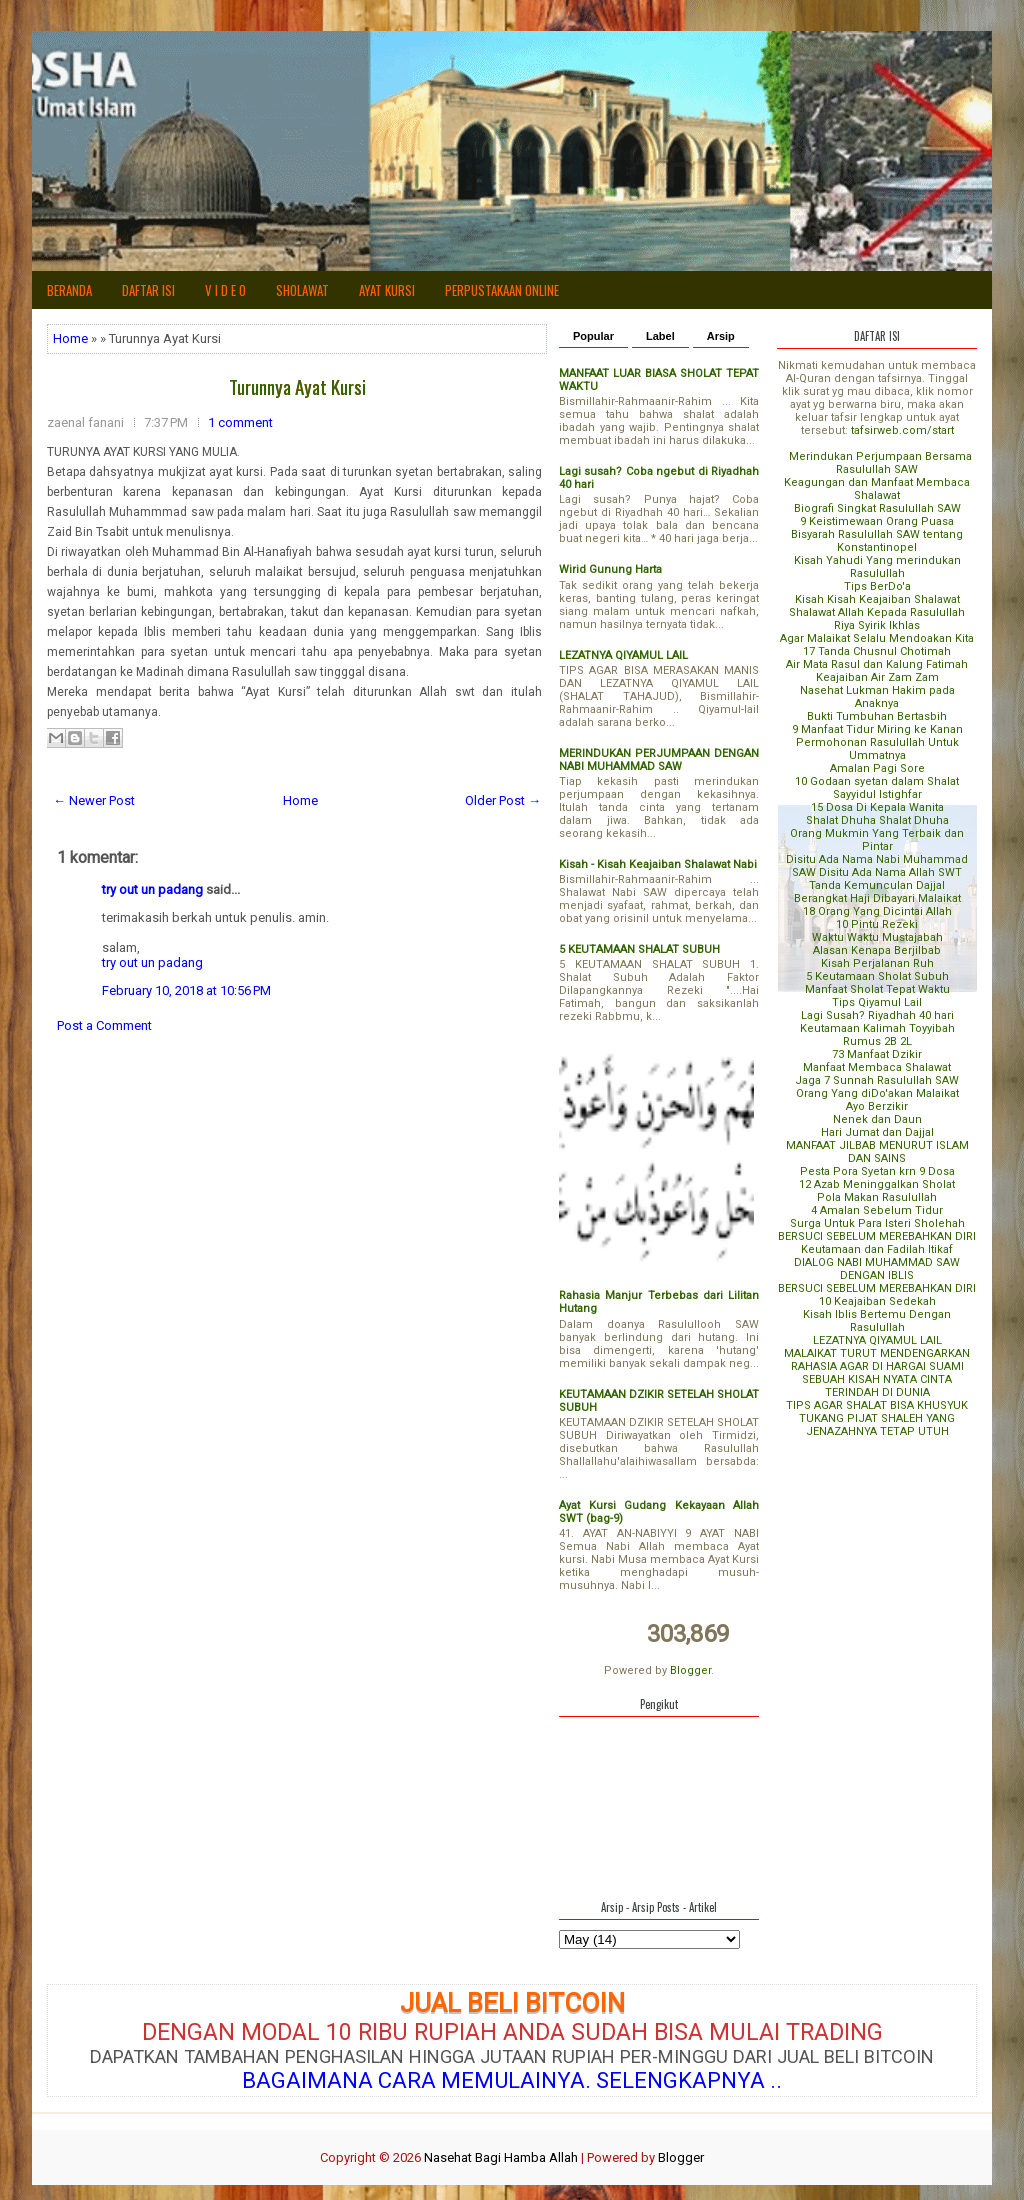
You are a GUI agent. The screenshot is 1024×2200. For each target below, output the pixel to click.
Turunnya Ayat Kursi (297, 386)
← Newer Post (94, 800)
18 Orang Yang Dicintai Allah (877, 911)
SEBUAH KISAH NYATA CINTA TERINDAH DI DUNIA (877, 1386)
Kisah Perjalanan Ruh (877, 963)
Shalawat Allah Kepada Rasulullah (877, 612)
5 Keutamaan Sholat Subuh (877, 976)
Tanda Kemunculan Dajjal (877, 885)
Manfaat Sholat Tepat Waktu (877, 989)
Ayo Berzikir (877, 1106)
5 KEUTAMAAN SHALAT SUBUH (639, 949)
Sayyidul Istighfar (877, 794)
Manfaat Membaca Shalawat (877, 1067)
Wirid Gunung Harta (610, 569)
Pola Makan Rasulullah (877, 1197)
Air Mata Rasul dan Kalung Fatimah (877, 664)
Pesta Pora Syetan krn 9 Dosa (877, 1171)
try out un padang (152, 889)
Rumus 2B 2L (877, 1041)
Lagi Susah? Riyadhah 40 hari (877, 1015)
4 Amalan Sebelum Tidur (877, 1210)
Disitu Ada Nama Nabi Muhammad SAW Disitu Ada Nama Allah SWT (877, 866)
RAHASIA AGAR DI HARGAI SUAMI (877, 1366)
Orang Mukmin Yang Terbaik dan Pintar (877, 840)
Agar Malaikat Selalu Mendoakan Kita (877, 638)
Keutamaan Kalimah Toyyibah (877, 1028)
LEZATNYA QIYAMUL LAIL (623, 655)
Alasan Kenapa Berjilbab (877, 950)
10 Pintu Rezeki (877, 924)
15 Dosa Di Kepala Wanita (877, 807)
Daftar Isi (148, 290)
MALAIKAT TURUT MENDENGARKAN (877, 1353)
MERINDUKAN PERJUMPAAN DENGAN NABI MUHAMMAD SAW (659, 760)
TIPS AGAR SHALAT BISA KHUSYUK (877, 1405)
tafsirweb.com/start (902, 430)
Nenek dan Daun (877, 1119)
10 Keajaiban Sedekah (877, 1301)
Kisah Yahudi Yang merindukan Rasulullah (877, 567)
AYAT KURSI (387, 290)
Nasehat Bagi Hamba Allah (501, 2157)
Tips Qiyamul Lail (877, 1002)
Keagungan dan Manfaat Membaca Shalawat (877, 489)
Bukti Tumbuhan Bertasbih (877, 716)
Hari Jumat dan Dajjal (877, 1132)
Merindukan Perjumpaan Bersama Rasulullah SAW (880, 463)
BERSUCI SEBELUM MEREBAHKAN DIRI (877, 1236)
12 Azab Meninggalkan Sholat (877, 1184)
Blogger (690, 1670)
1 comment (240, 422)
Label (660, 336)
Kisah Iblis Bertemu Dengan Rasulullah (877, 1321)
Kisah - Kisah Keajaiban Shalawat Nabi (658, 864)
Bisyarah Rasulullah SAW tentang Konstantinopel (877, 541)
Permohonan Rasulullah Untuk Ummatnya (877, 749)
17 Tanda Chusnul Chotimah (877, 651)
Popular (593, 336)
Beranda (69, 290)
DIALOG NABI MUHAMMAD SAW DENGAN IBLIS (877, 1269)
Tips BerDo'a (877, 586)
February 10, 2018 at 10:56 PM (186, 990)
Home (70, 338)
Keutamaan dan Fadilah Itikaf (877, 1249)
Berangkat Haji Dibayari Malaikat (877, 898)
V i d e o (225, 290)
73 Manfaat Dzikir (877, 1054)
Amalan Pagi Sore (877, 768)
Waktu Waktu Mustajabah (877, 937)
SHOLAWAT (302, 290)
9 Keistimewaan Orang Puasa (877, 521)
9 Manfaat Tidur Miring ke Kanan (877, 729)
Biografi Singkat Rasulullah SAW (877, 508)
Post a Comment (104, 1025)
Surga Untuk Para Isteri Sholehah (877, 1223)
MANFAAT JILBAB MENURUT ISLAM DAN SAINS (877, 1152)
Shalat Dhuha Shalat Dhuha (877, 820)
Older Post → (503, 800)
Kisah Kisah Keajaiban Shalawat (877, 599)
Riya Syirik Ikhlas (877, 625)
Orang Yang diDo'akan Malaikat (877, 1093)
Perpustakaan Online (502, 290)
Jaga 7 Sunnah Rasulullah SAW (877, 1080)
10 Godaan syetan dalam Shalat (877, 781)
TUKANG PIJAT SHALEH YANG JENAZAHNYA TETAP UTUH (877, 1425)
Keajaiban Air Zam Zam (877, 677)
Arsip (721, 336)
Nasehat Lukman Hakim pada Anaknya (877, 697)
